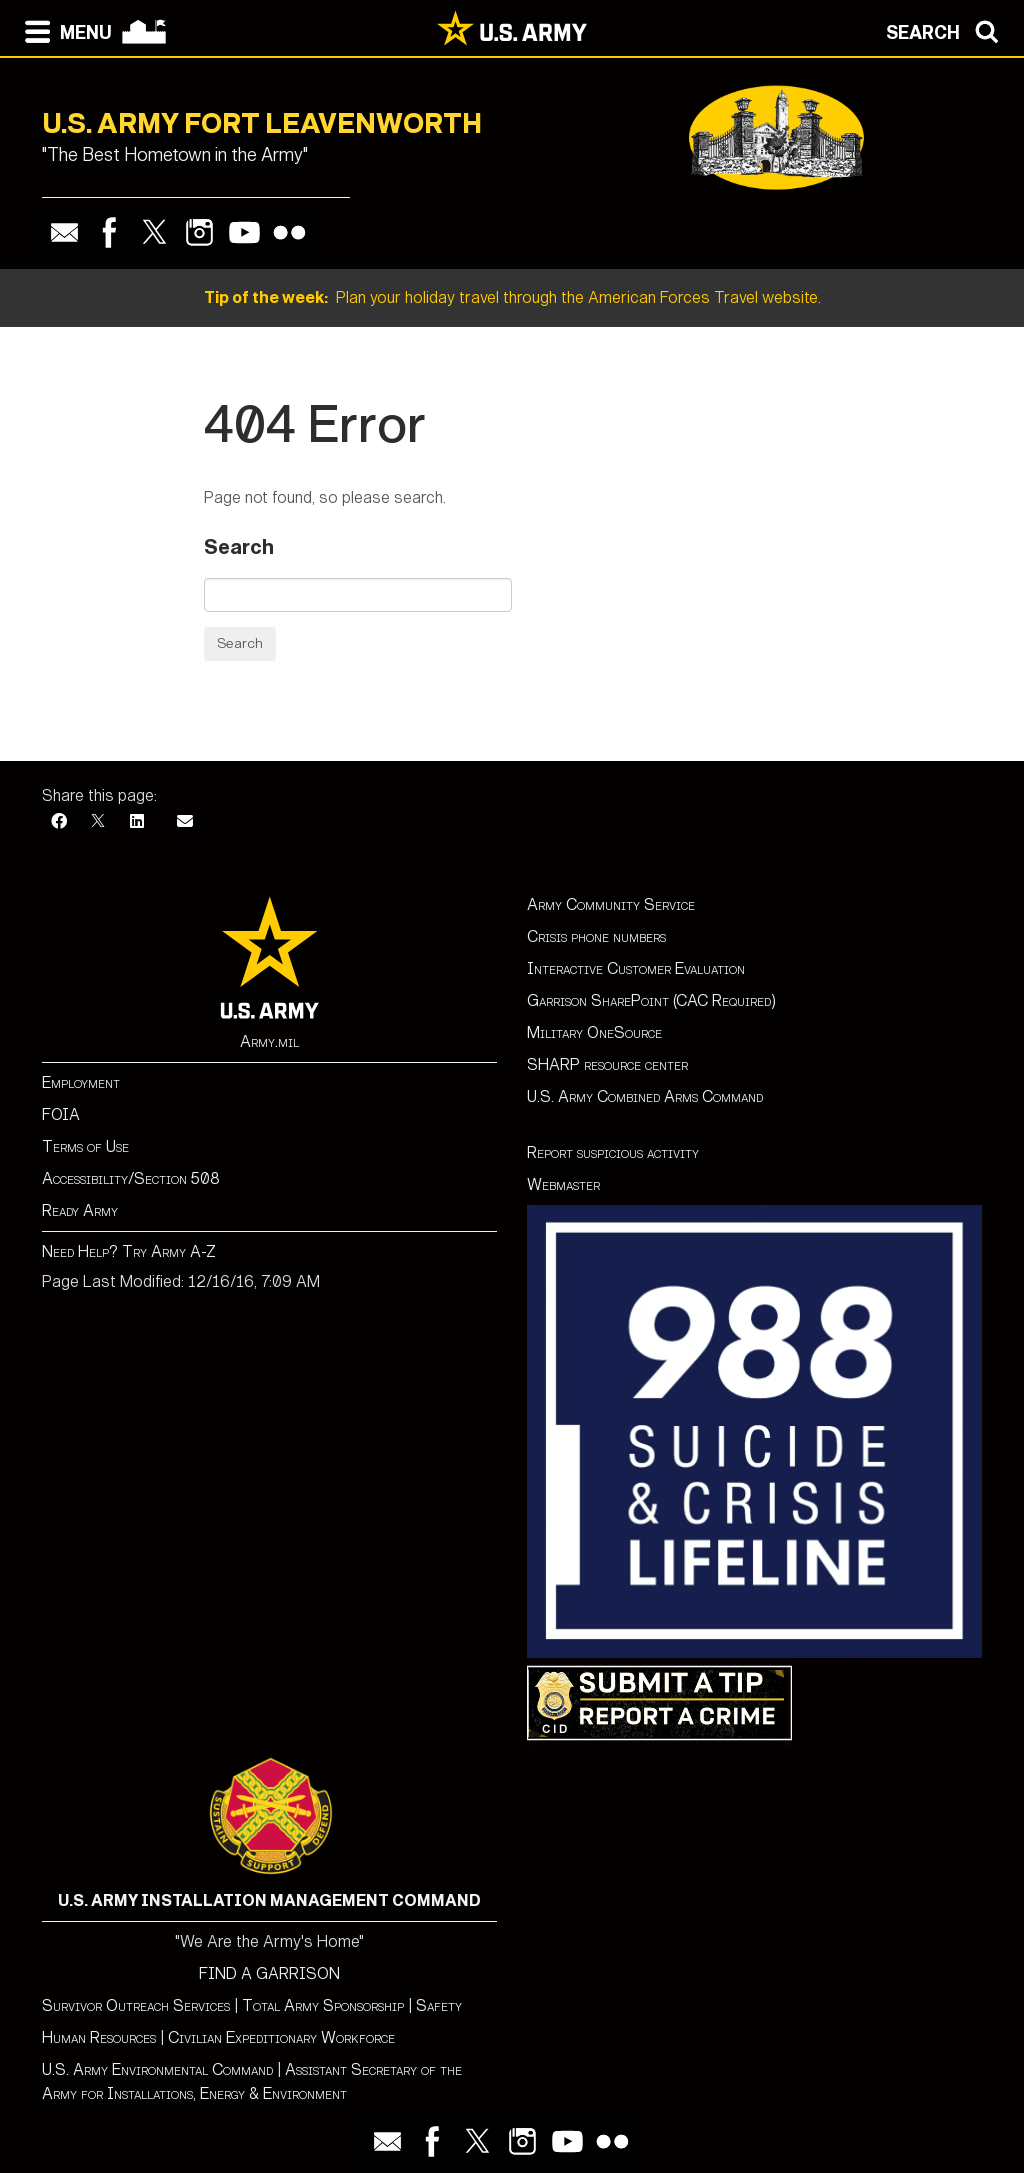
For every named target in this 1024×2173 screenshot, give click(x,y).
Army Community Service (611, 904)
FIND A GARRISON (269, 1973)
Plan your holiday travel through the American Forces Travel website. (512, 297)
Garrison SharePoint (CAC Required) (651, 1000)
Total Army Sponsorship (323, 2005)
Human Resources (99, 2037)
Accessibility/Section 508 (131, 1178)
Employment (81, 1082)
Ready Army (80, 1210)
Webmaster (563, 1184)
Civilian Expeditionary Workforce (281, 2037)
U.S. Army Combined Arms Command (645, 1096)
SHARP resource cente (604, 1064)
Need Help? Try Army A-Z (129, 1251)
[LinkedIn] (137, 821)
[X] (98, 821)
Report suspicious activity (613, 1152)
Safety (439, 2005)
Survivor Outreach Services (136, 2005)
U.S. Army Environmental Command (157, 2069)
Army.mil (269, 1041)
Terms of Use (85, 1146)
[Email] (185, 821)
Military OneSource (594, 1032)
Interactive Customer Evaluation (636, 968)
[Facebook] (59, 821)
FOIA (61, 1114)
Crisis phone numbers (596, 936)
